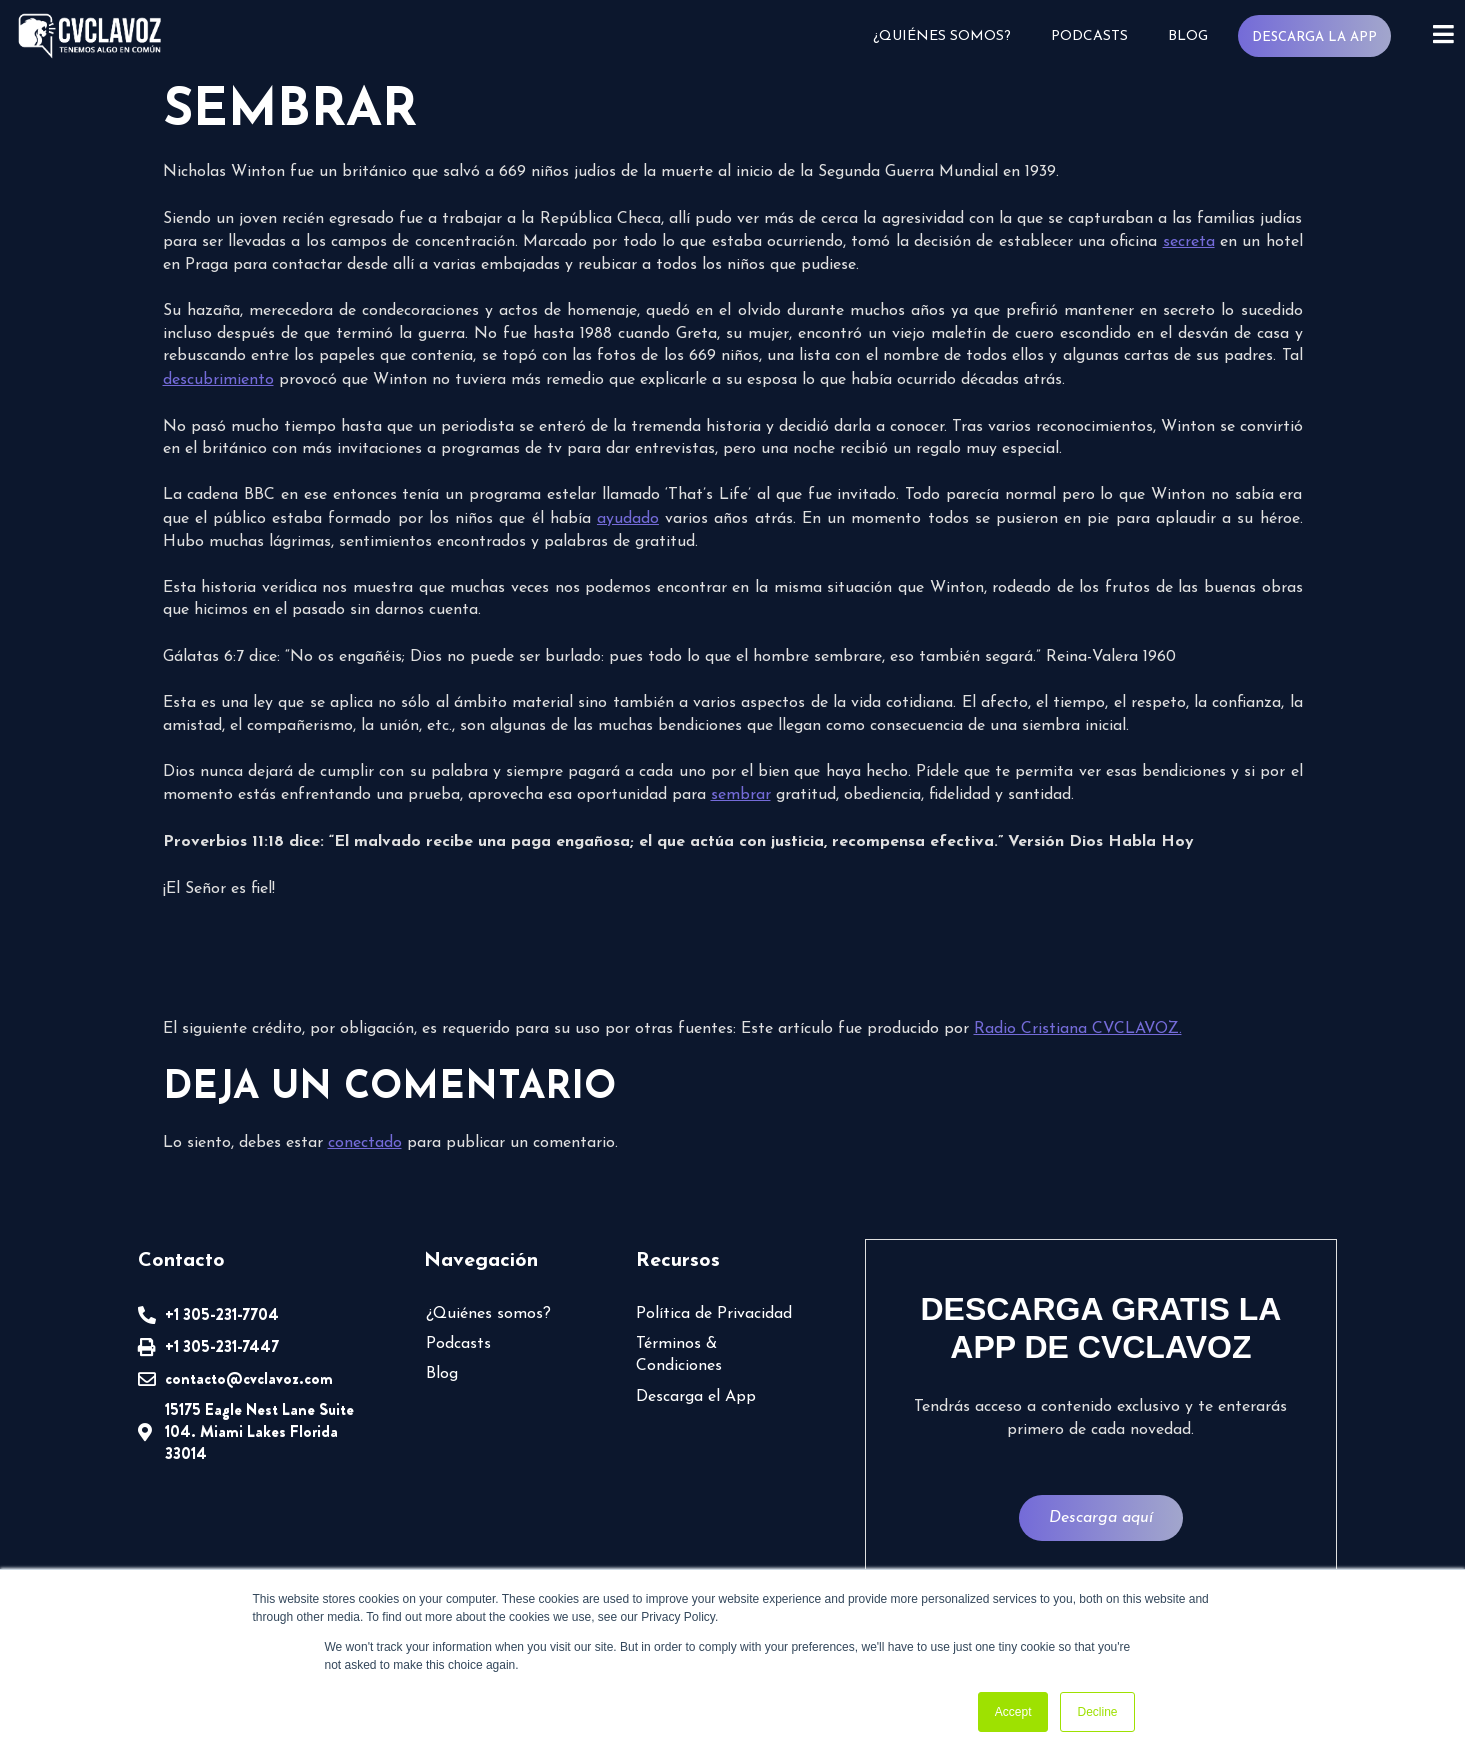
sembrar (741, 795)
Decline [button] (1097, 1712)
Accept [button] (1013, 1712)
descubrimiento (218, 380)
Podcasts (1088, 36)
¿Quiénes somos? (941, 36)
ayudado (628, 519)
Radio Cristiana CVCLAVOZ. (1078, 1029)
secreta (1189, 242)
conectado (365, 1143)
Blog (1187, 36)
